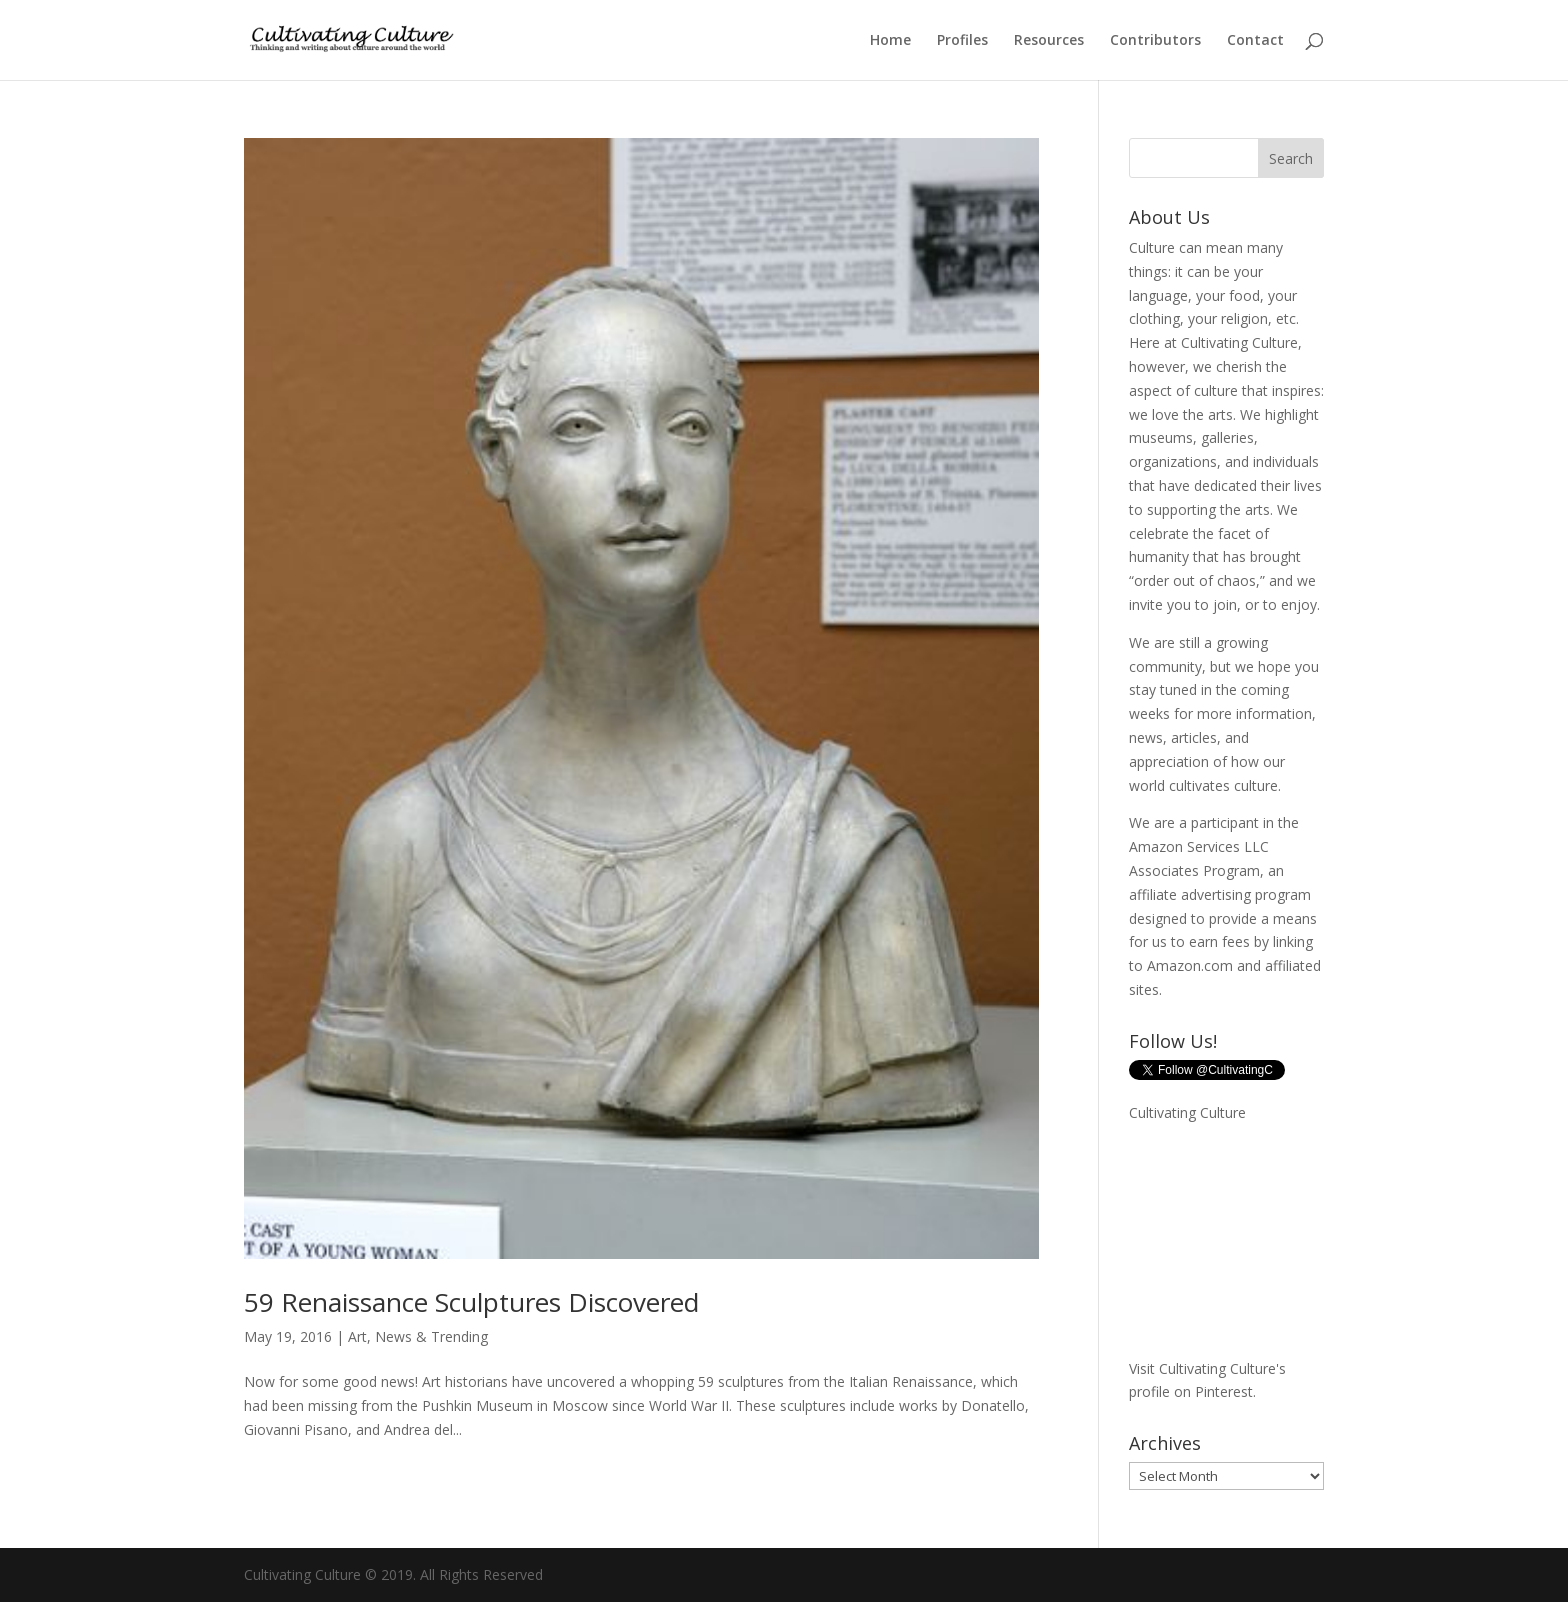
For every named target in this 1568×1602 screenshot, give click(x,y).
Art (357, 1336)
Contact (1255, 41)
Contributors (1155, 41)
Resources (1049, 41)
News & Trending (431, 1336)
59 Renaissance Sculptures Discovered (471, 1302)
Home (890, 41)
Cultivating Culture (1187, 1112)
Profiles (962, 41)
